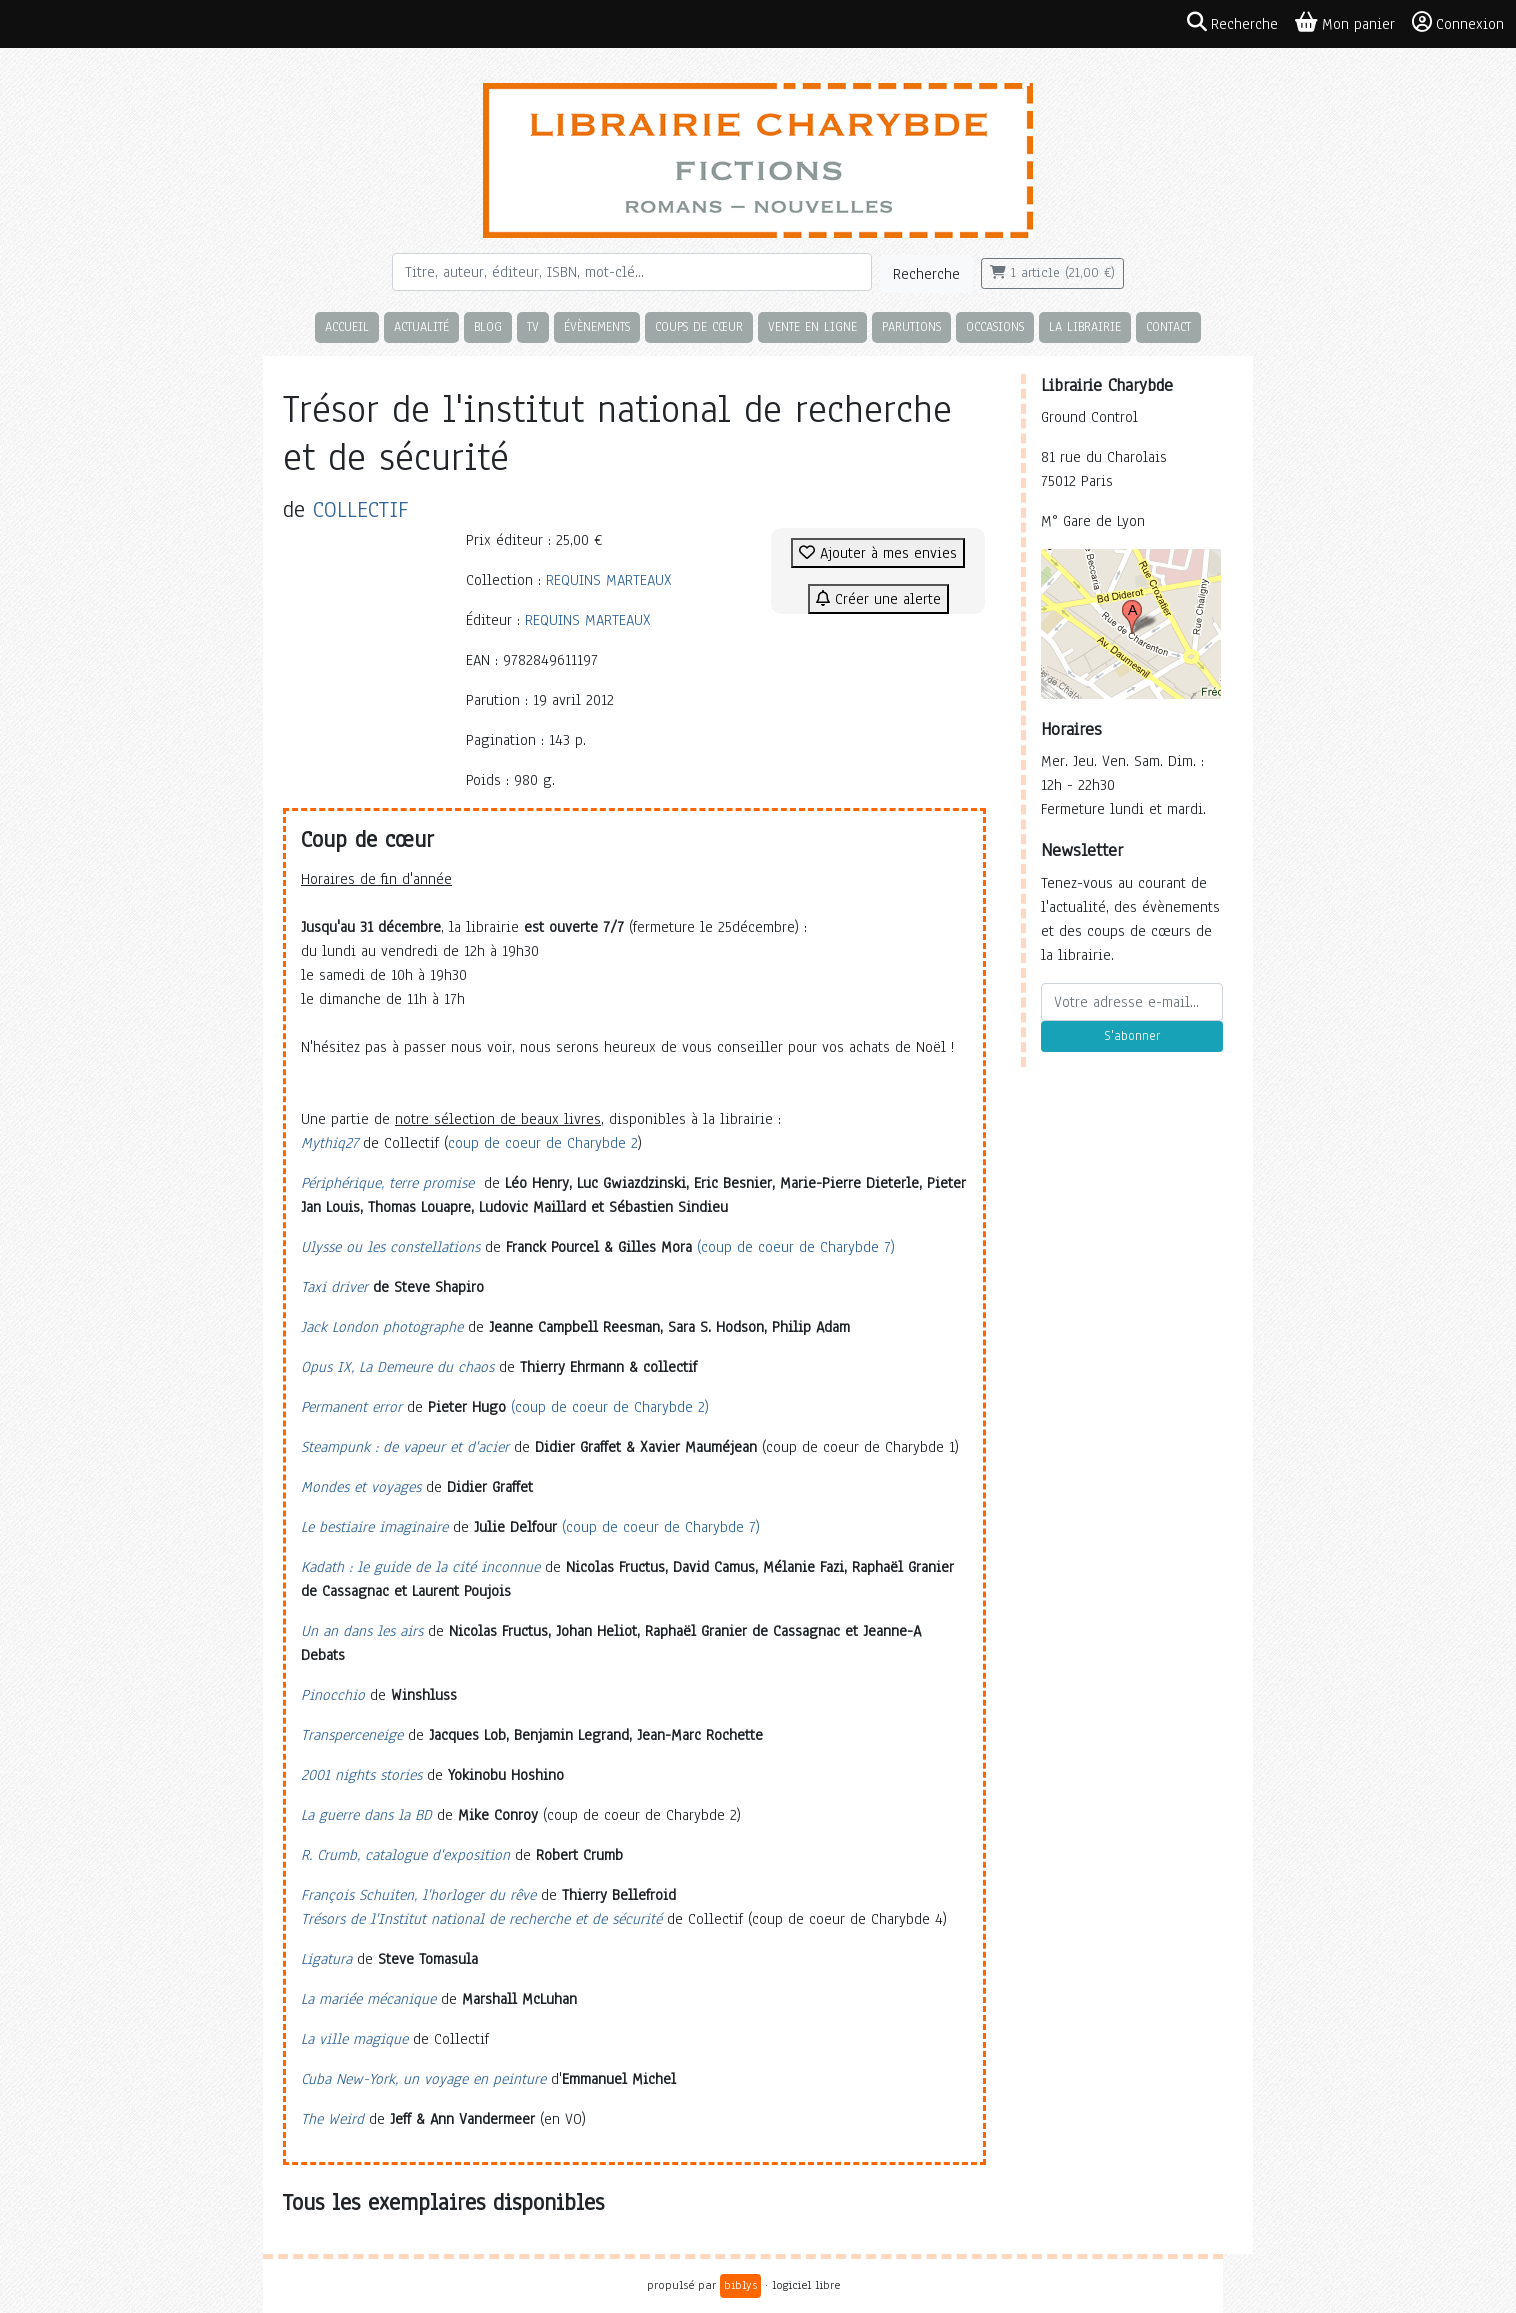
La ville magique (354, 2039)
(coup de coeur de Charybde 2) (610, 1407)
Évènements (597, 326)
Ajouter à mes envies (878, 553)
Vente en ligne (812, 326)
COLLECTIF (360, 509)
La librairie (1085, 326)
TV (533, 326)
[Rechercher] (632, 272)
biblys (740, 2285)
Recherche (926, 274)
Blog (488, 326)
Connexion (1458, 23)
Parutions (911, 326)
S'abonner (1132, 1036)
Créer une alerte (878, 599)
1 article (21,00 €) (1052, 273)
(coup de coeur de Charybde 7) (796, 1247)
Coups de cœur (699, 326)
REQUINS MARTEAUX (609, 580)
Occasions (995, 326)
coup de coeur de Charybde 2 (543, 1143)
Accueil (347, 326)
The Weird (332, 2119)
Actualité (421, 326)
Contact (1168, 326)
